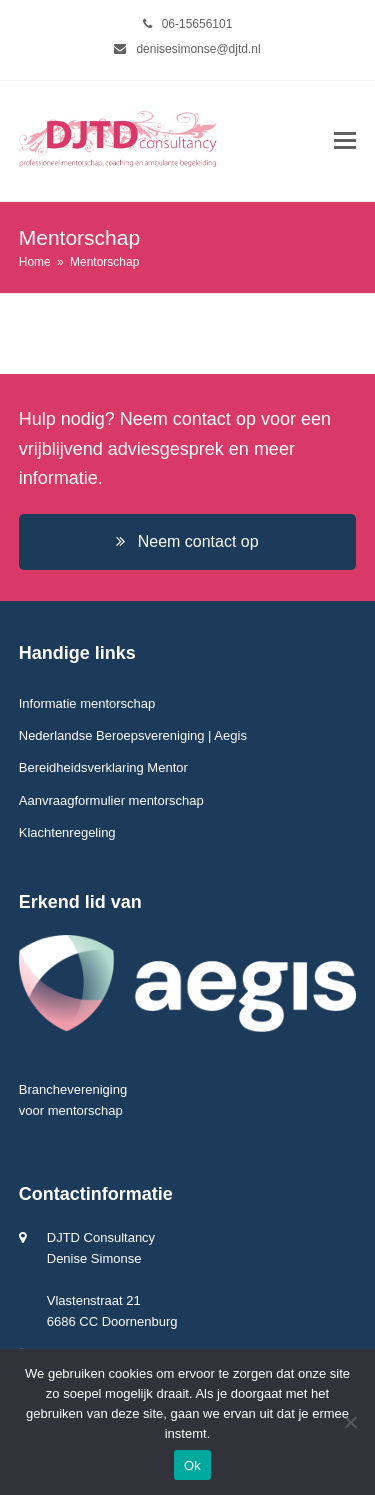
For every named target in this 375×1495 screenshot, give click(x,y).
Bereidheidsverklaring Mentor (103, 767)
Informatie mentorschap (87, 703)
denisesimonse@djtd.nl (198, 49)
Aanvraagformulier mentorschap (111, 800)
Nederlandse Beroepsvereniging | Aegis (133, 735)
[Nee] (350, 1422)
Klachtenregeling (67, 832)
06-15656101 (197, 24)
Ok (192, 1465)
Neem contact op (187, 541)
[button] (345, 141)
